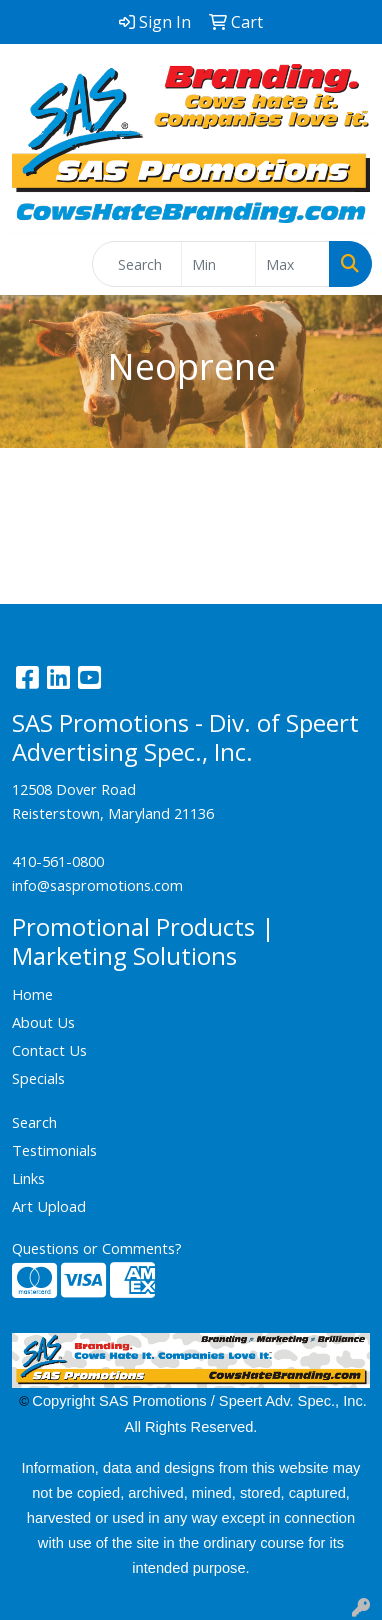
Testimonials (54, 1150)
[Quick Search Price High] (292, 264)
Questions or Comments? (97, 1248)
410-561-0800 (58, 861)
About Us (43, 1022)
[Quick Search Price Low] (218, 264)
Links (28, 1178)
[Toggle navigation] (31, 264)
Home (32, 994)
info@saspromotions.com (97, 885)
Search (34, 1122)
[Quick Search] (137, 264)
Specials (38, 1078)
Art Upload (49, 1206)
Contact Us (49, 1050)
